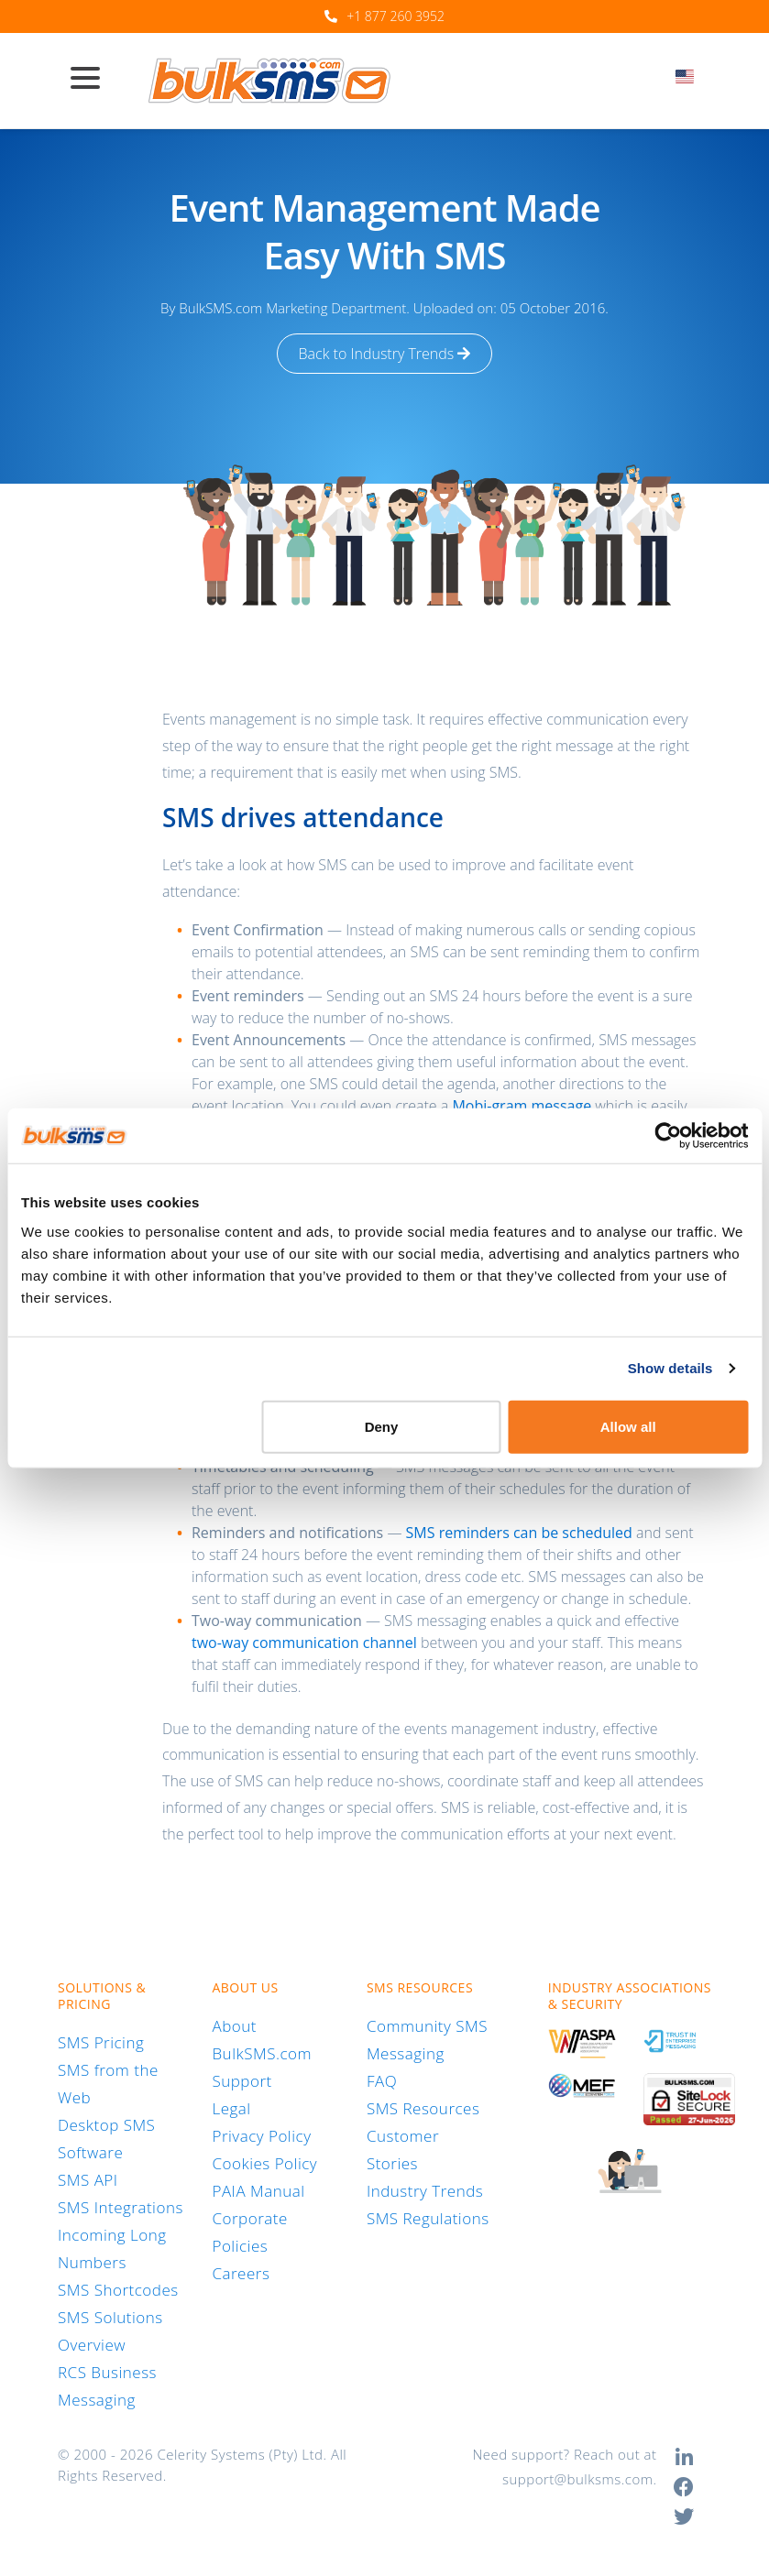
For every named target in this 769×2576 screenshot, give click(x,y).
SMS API (88, 2179)
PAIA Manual (258, 2190)
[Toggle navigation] (92, 79)
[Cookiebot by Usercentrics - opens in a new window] (668, 1136)
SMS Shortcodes (118, 2289)
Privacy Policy (261, 2135)
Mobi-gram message (521, 1106)
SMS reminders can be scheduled (519, 1533)
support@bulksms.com (578, 2479)
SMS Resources (423, 2108)
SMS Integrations (120, 2207)
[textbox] (691, 76)
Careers (240, 2273)
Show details (670, 1368)
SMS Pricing (101, 2042)
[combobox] (691, 81)
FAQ (382, 2080)
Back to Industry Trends (385, 354)
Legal (231, 2108)
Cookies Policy (264, 2163)
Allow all (628, 1426)
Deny (382, 1426)
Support (241, 2080)
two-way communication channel (304, 1642)
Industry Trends (425, 2190)
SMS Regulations (428, 2218)
